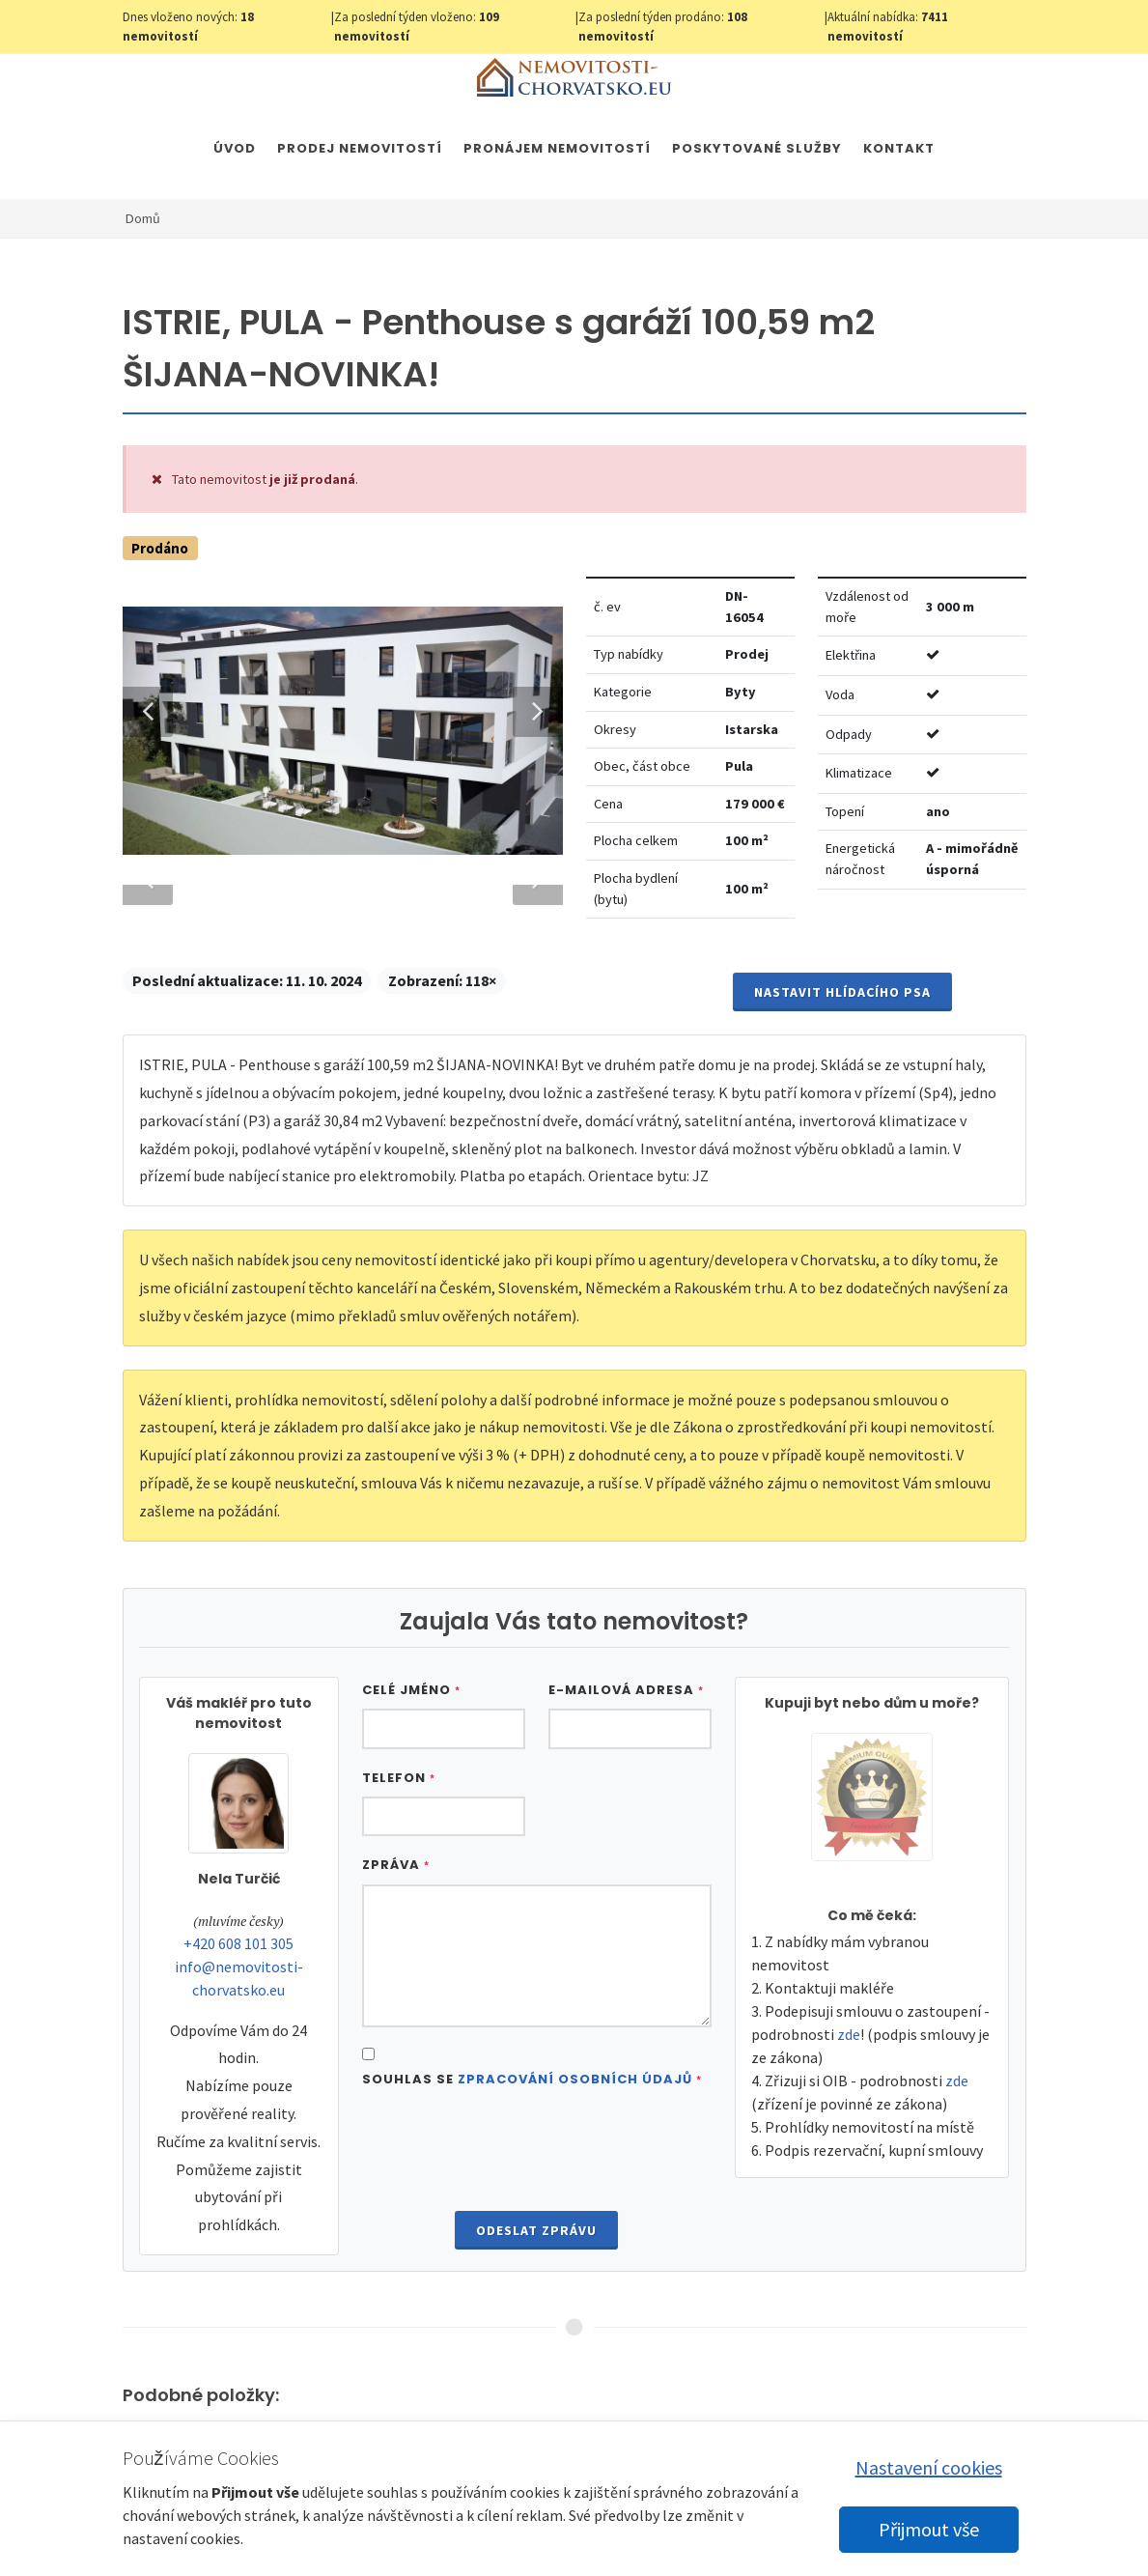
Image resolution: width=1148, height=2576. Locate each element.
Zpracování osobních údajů (575, 2123)
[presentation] (537, 2195)
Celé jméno (411, 1733)
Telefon (398, 1821)
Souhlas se (532, 2123)
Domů (143, 218)
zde (848, 2077)
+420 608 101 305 (238, 1986)
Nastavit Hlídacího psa (842, 1035)
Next (529, 698)
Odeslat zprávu (536, 2273)
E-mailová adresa (626, 1733)
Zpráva (396, 1909)
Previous (148, 698)
